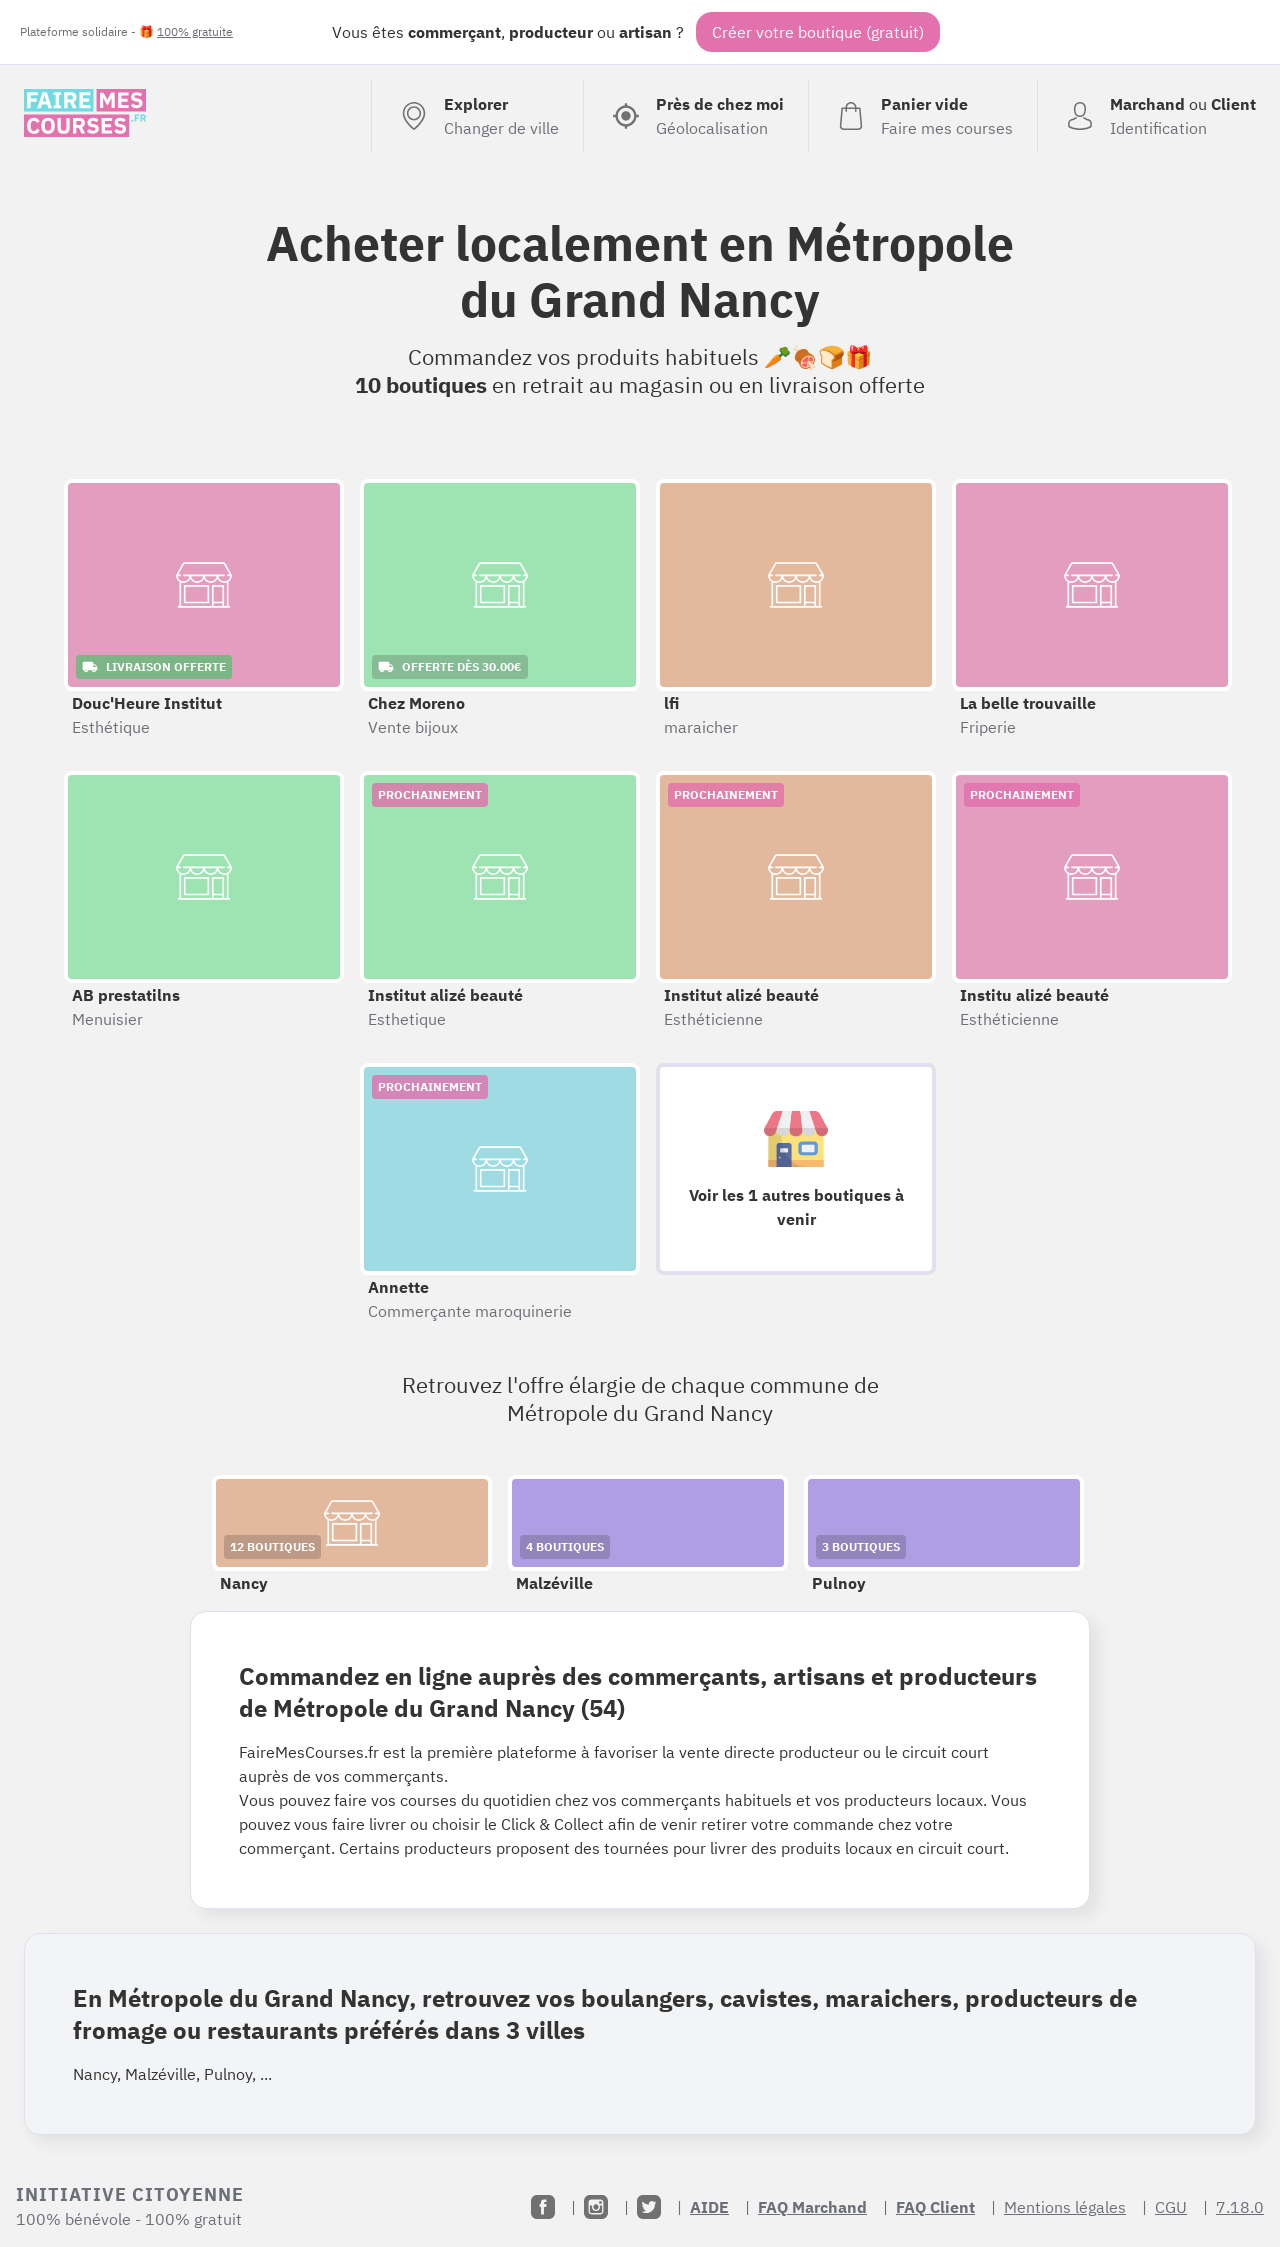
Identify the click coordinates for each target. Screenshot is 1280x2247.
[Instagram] (596, 2207)
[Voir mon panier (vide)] (922, 116)
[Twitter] (649, 2207)
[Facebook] (543, 2207)
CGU (1171, 2207)
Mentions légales (1065, 2207)
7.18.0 (1240, 2207)
